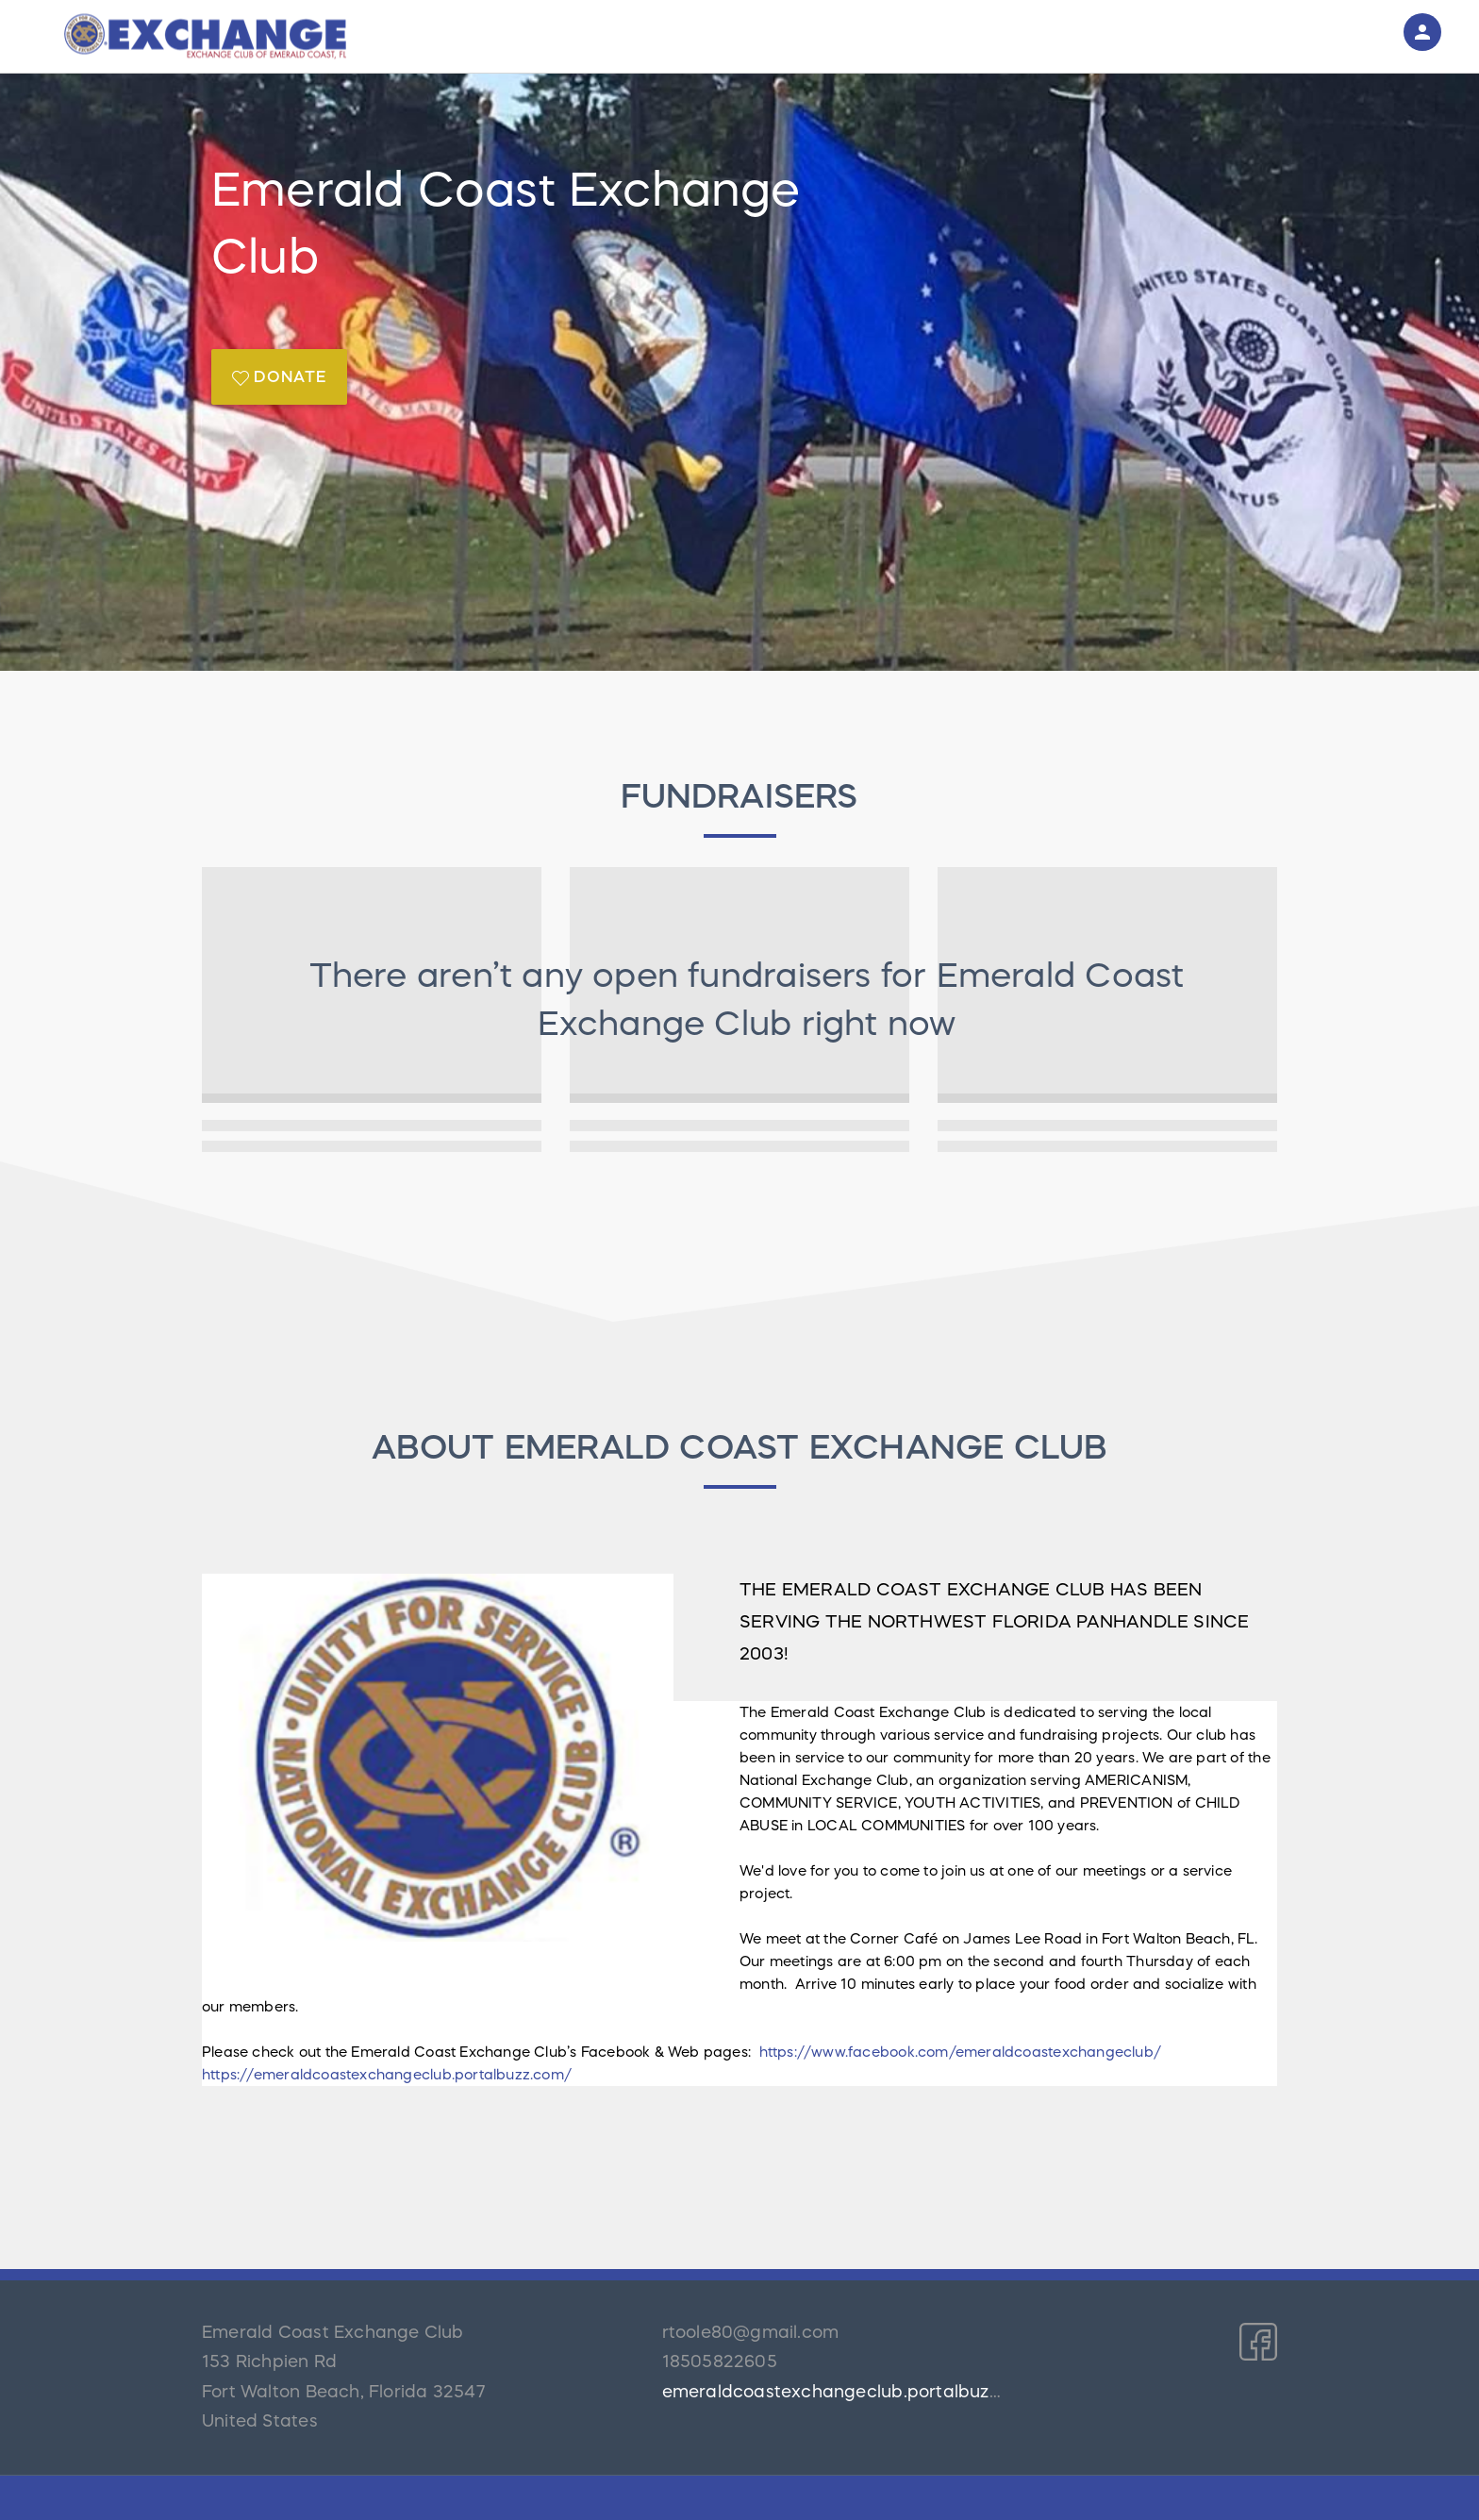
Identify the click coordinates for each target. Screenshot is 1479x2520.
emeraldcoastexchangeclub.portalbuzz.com (850, 2391)
